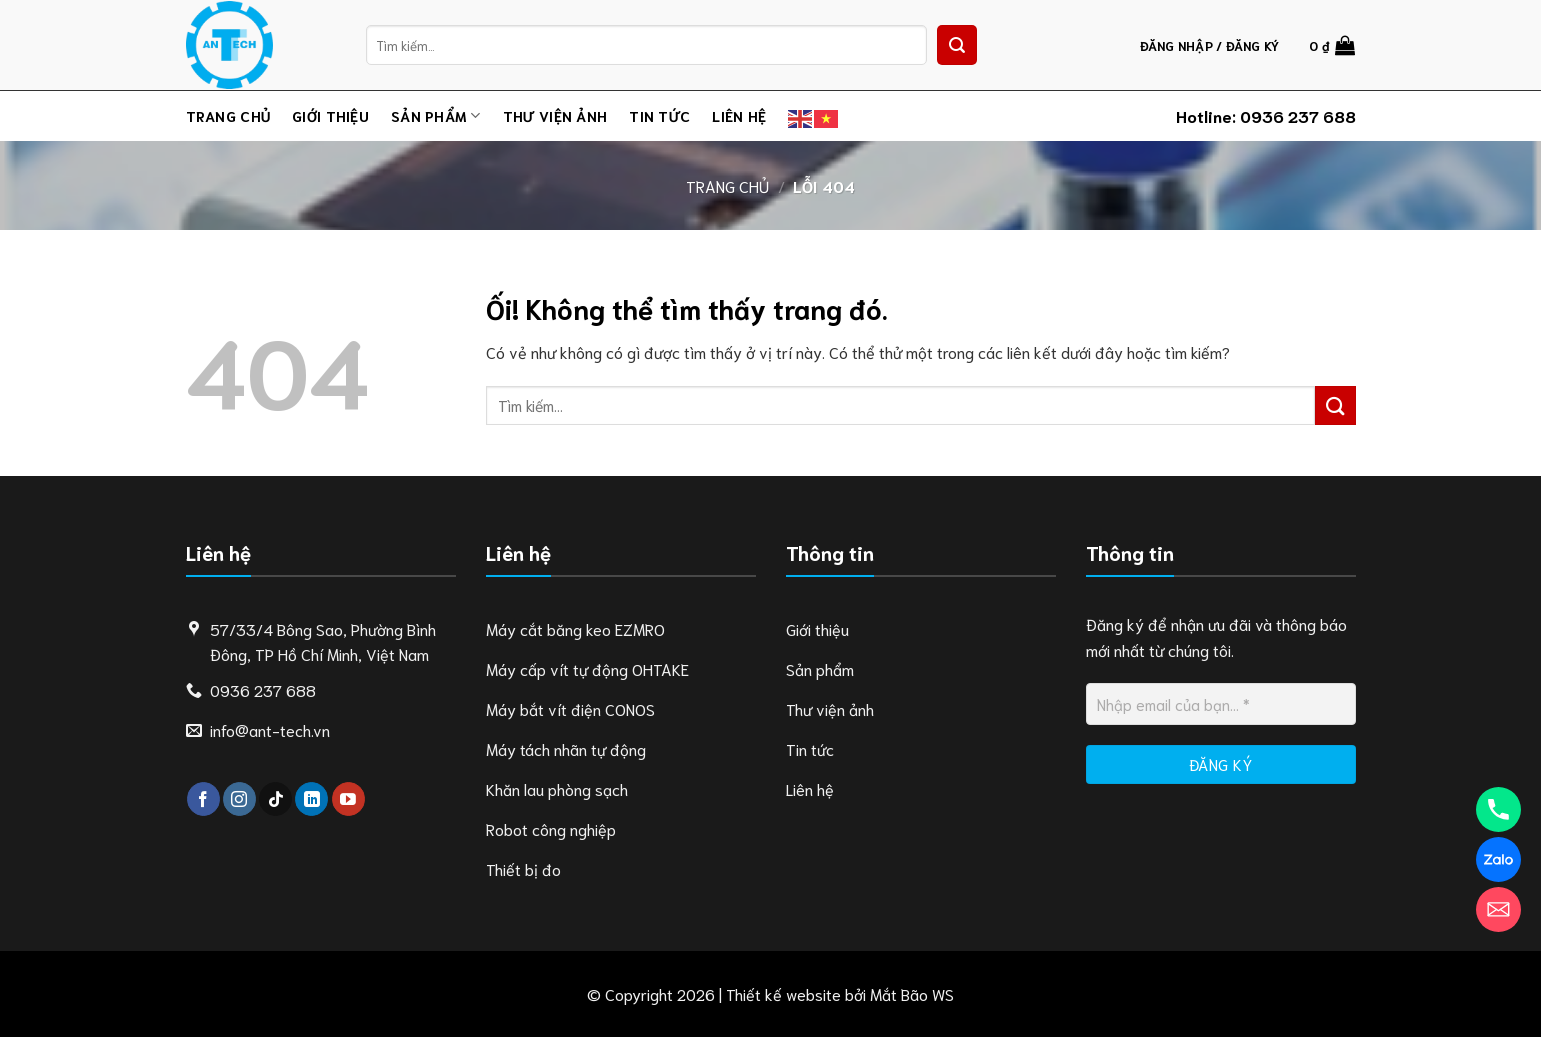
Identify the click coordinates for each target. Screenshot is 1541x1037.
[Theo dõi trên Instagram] (239, 799)
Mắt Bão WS (912, 993)
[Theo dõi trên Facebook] (203, 799)
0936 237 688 (1298, 115)
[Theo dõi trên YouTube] (348, 799)
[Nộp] (957, 45)
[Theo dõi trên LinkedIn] (311, 799)
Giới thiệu (330, 115)
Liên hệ (739, 115)
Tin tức (659, 115)
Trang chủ (228, 115)
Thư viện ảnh (555, 115)
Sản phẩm (436, 116)
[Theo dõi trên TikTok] (275, 799)
